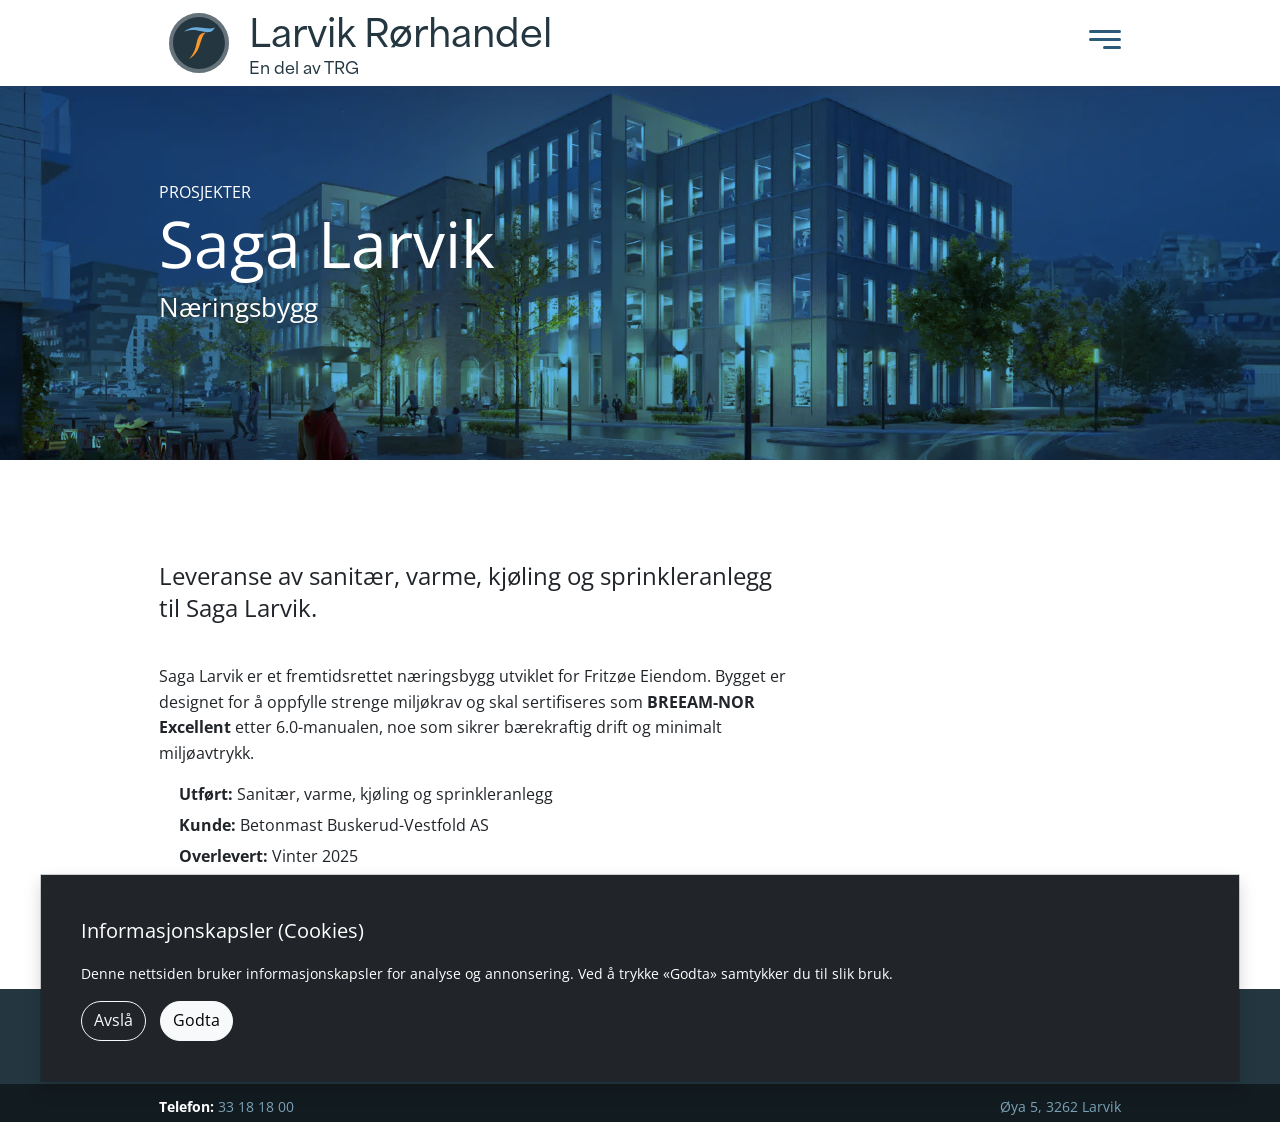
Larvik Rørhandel (400, 34)
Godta (196, 1020)
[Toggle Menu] (1100, 43)
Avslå (113, 1020)
